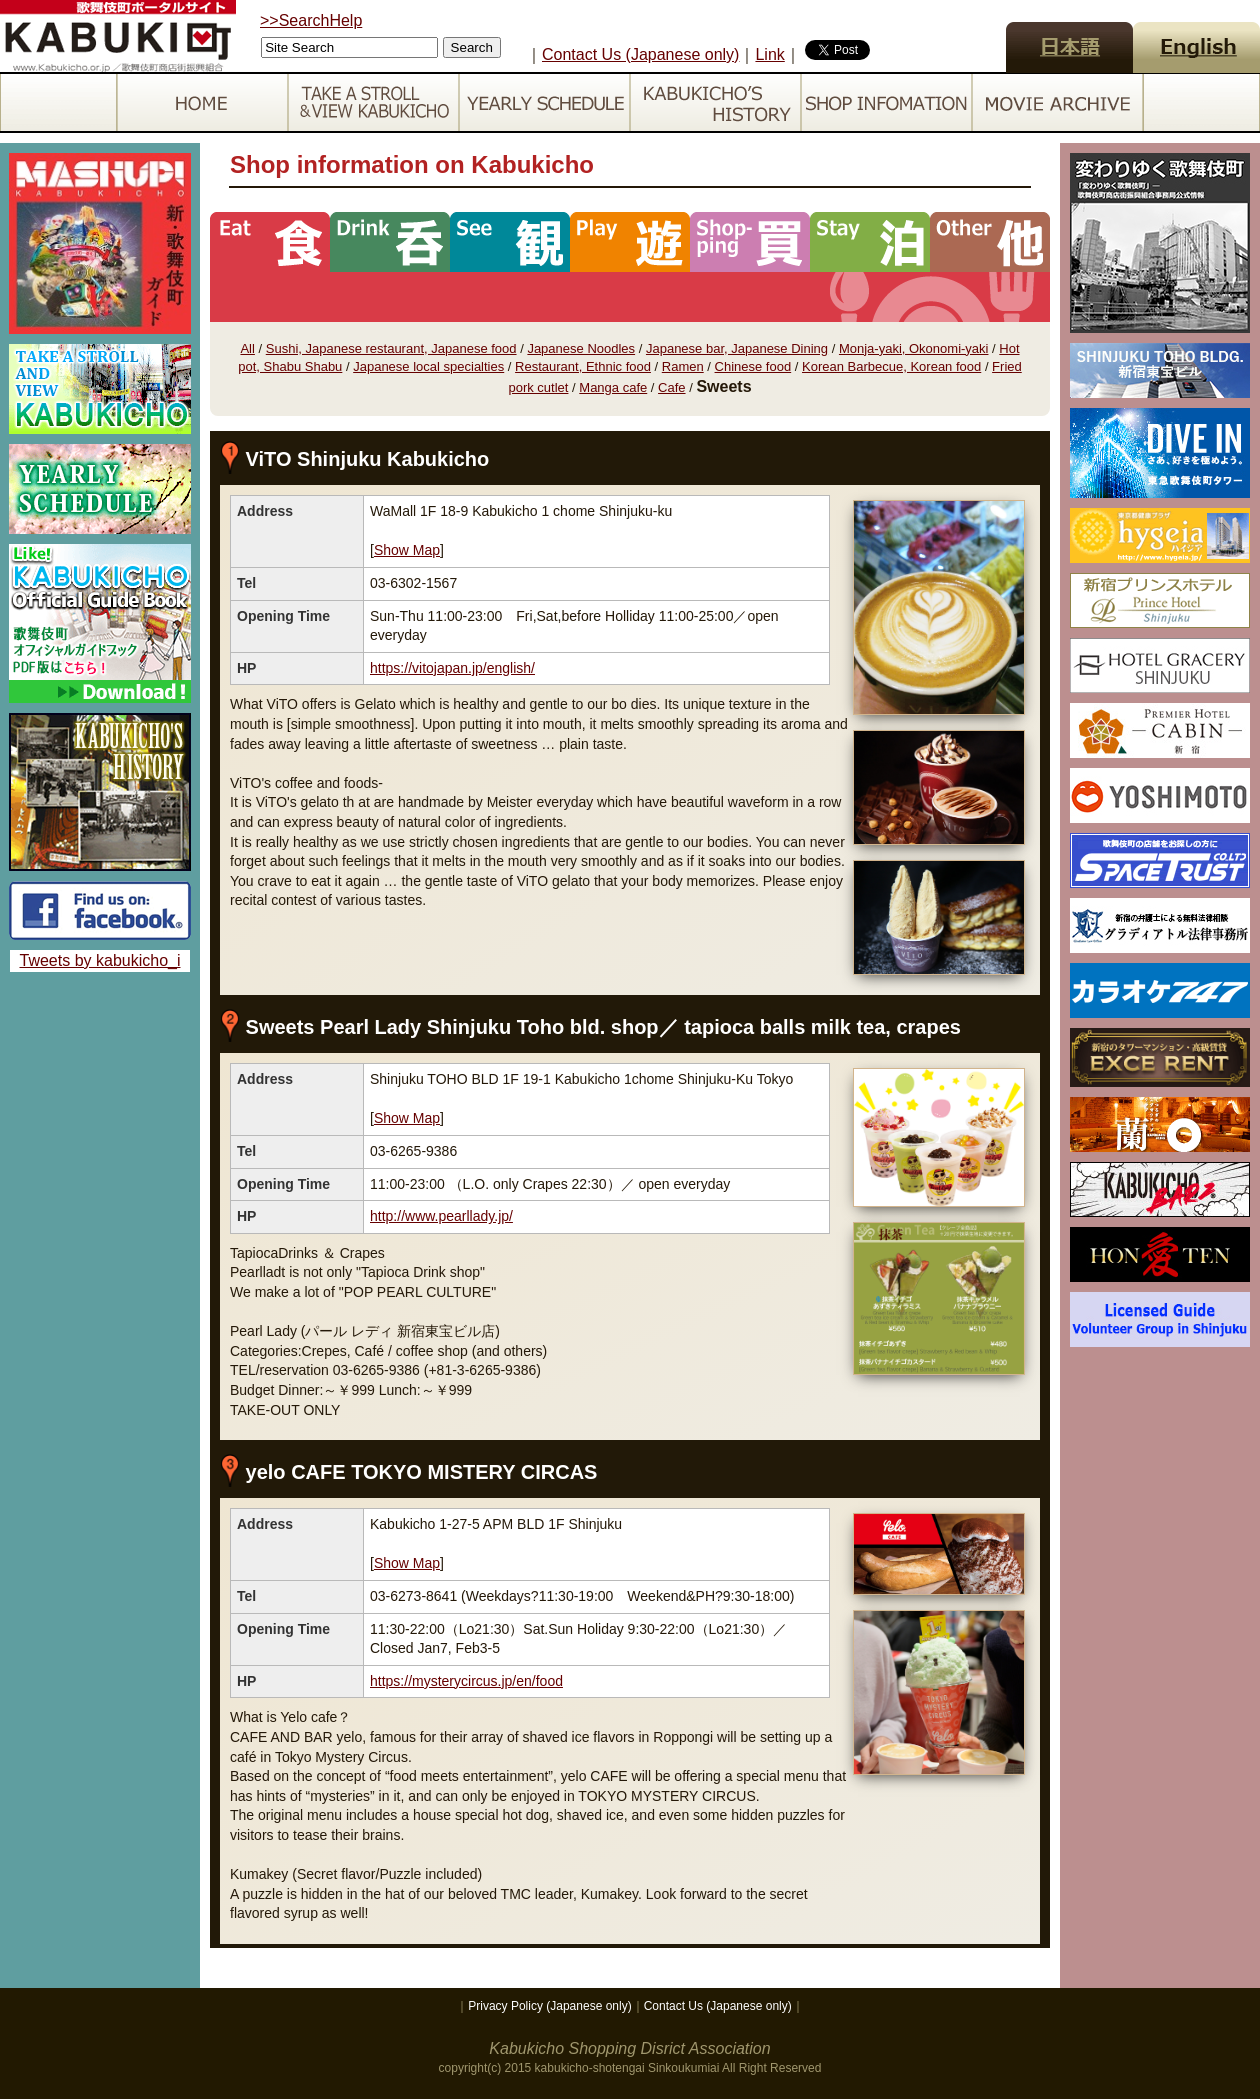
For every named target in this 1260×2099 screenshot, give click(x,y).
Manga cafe (613, 387)
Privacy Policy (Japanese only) (549, 2006)
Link (769, 54)
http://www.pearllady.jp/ (441, 1216)
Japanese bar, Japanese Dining (737, 348)
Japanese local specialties (428, 366)
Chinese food (753, 366)
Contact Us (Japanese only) (640, 54)
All (247, 348)
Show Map (407, 550)
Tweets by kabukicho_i (100, 960)
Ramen (683, 366)
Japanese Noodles (581, 348)
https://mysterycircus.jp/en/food (466, 1681)
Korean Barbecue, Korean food (891, 366)
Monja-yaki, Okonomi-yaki (914, 348)
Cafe (671, 387)
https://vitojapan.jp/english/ (452, 668)
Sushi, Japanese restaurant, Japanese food (391, 348)
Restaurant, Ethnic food (583, 366)
